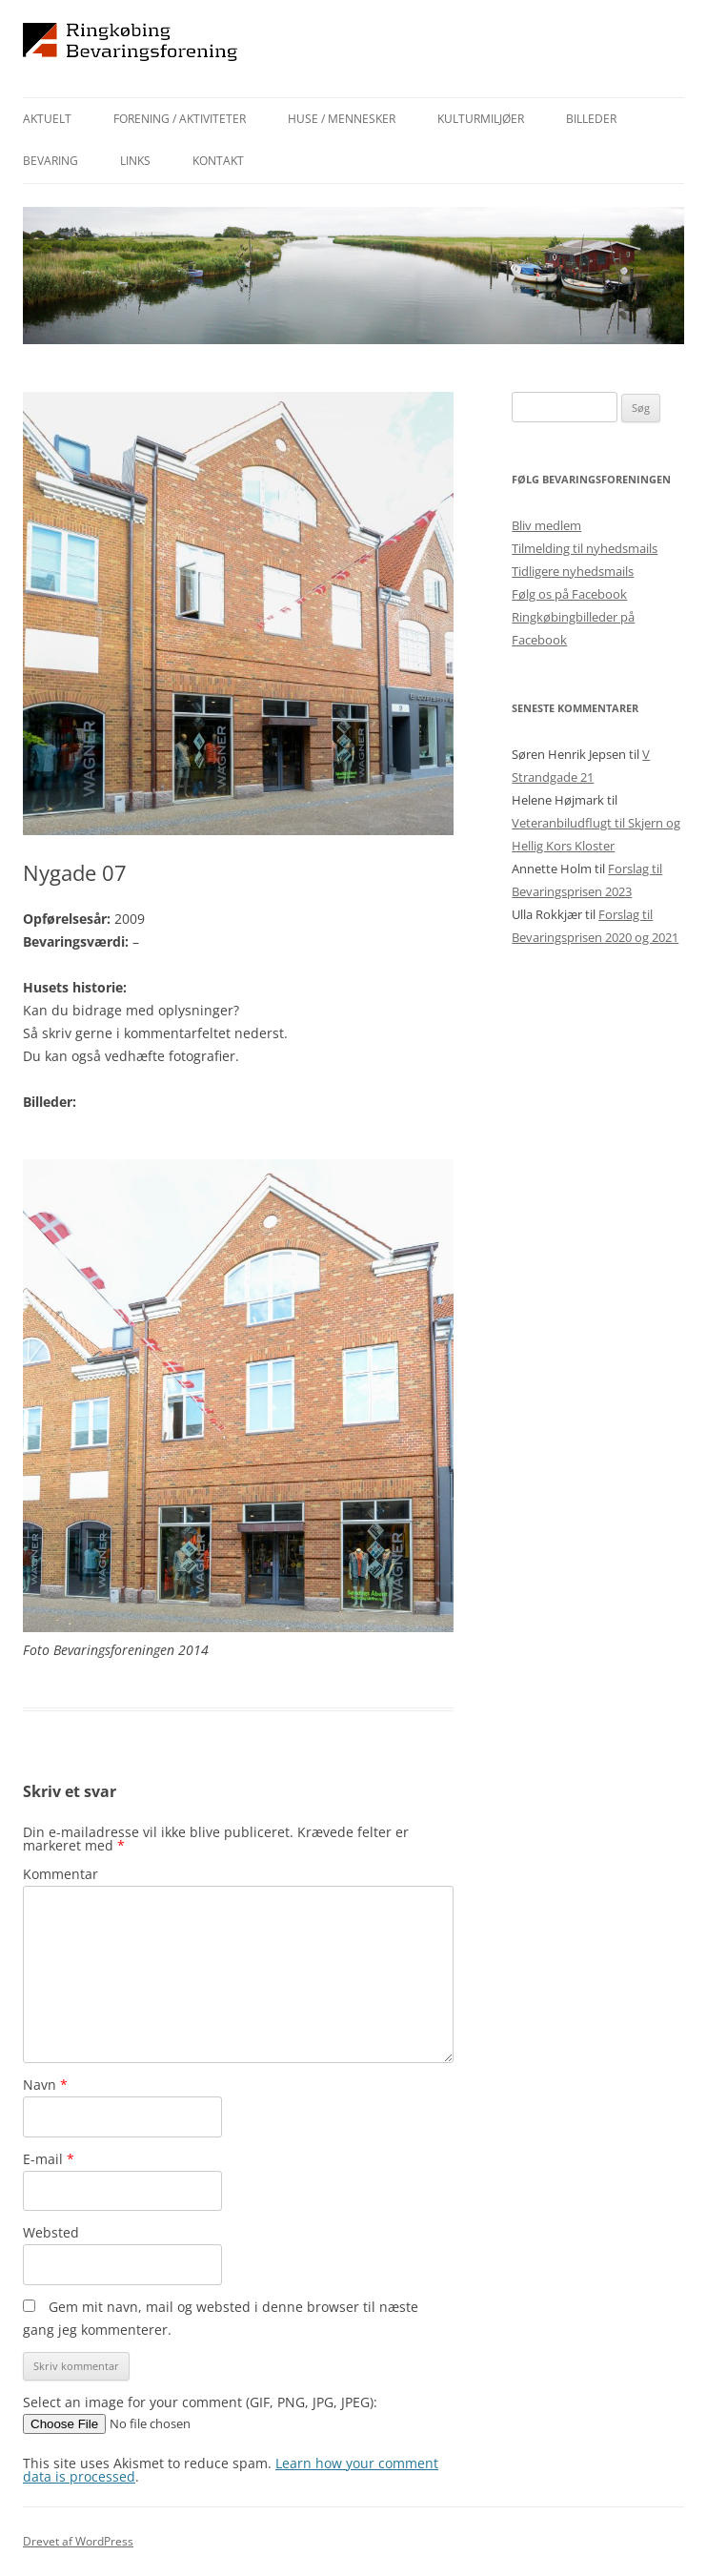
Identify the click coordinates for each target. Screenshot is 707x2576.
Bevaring (50, 161)
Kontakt (218, 161)
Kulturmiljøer (480, 119)
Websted (51, 2232)
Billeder (591, 119)
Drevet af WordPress (78, 2541)
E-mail (48, 2159)
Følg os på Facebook (569, 594)
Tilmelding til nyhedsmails (584, 548)
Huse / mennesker (341, 119)
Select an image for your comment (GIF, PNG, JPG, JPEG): (200, 2402)
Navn (45, 2084)
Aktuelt (47, 119)
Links (135, 161)
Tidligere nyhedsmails (573, 571)
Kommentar (60, 1874)
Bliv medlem (546, 525)
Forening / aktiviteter (179, 119)
